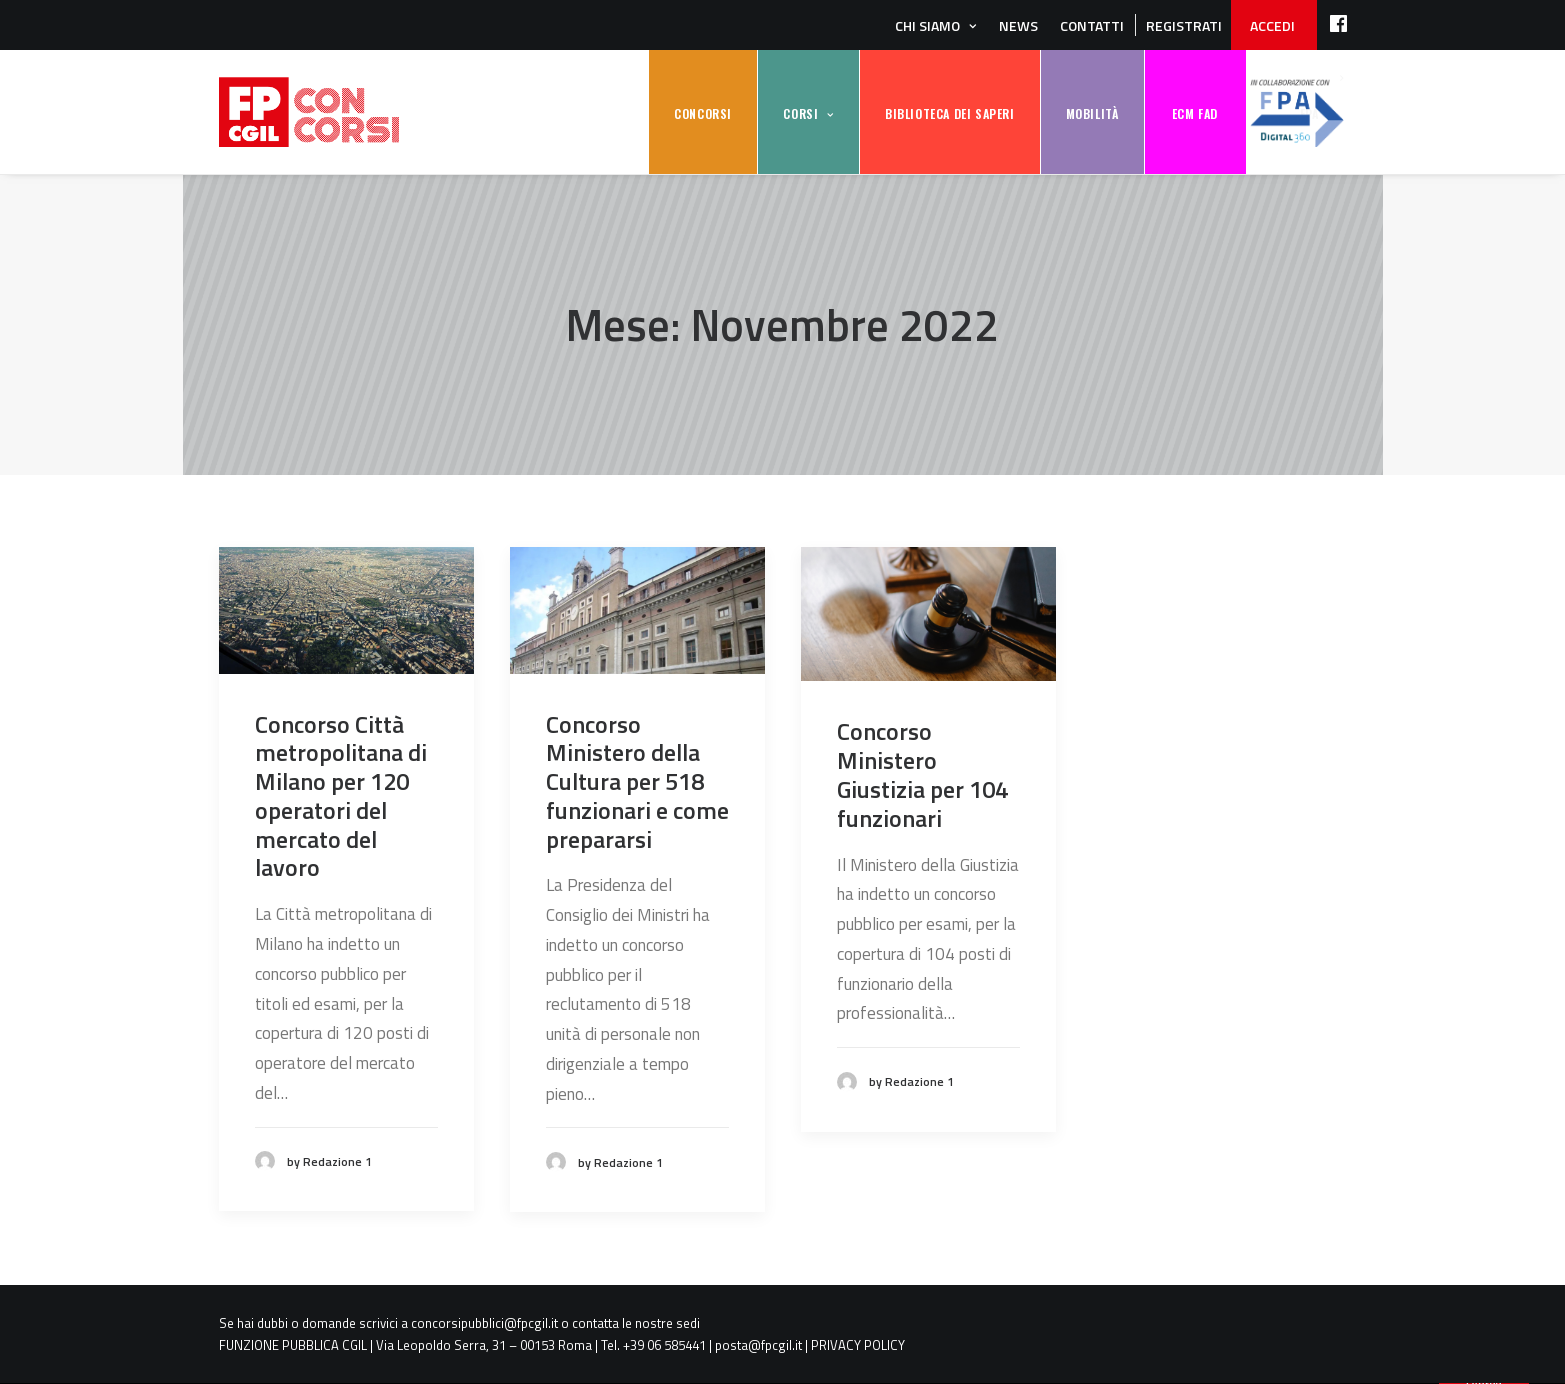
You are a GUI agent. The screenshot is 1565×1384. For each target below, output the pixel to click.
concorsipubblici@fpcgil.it (484, 1323)
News (1018, 25)
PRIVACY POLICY (858, 1345)
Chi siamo (927, 25)
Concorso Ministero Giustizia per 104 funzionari (922, 774)
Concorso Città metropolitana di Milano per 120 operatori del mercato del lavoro (341, 796)
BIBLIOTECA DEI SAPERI (950, 113)
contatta (595, 1323)
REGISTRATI (1184, 25)
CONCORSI (703, 113)
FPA (1297, 112)
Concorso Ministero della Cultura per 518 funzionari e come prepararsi (637, 781)
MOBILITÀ (1092, 113)
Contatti (1092, 25)
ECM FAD (1195, 113)
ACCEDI (1272, 25)
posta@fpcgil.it (758, 1345)
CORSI (800, 113)
